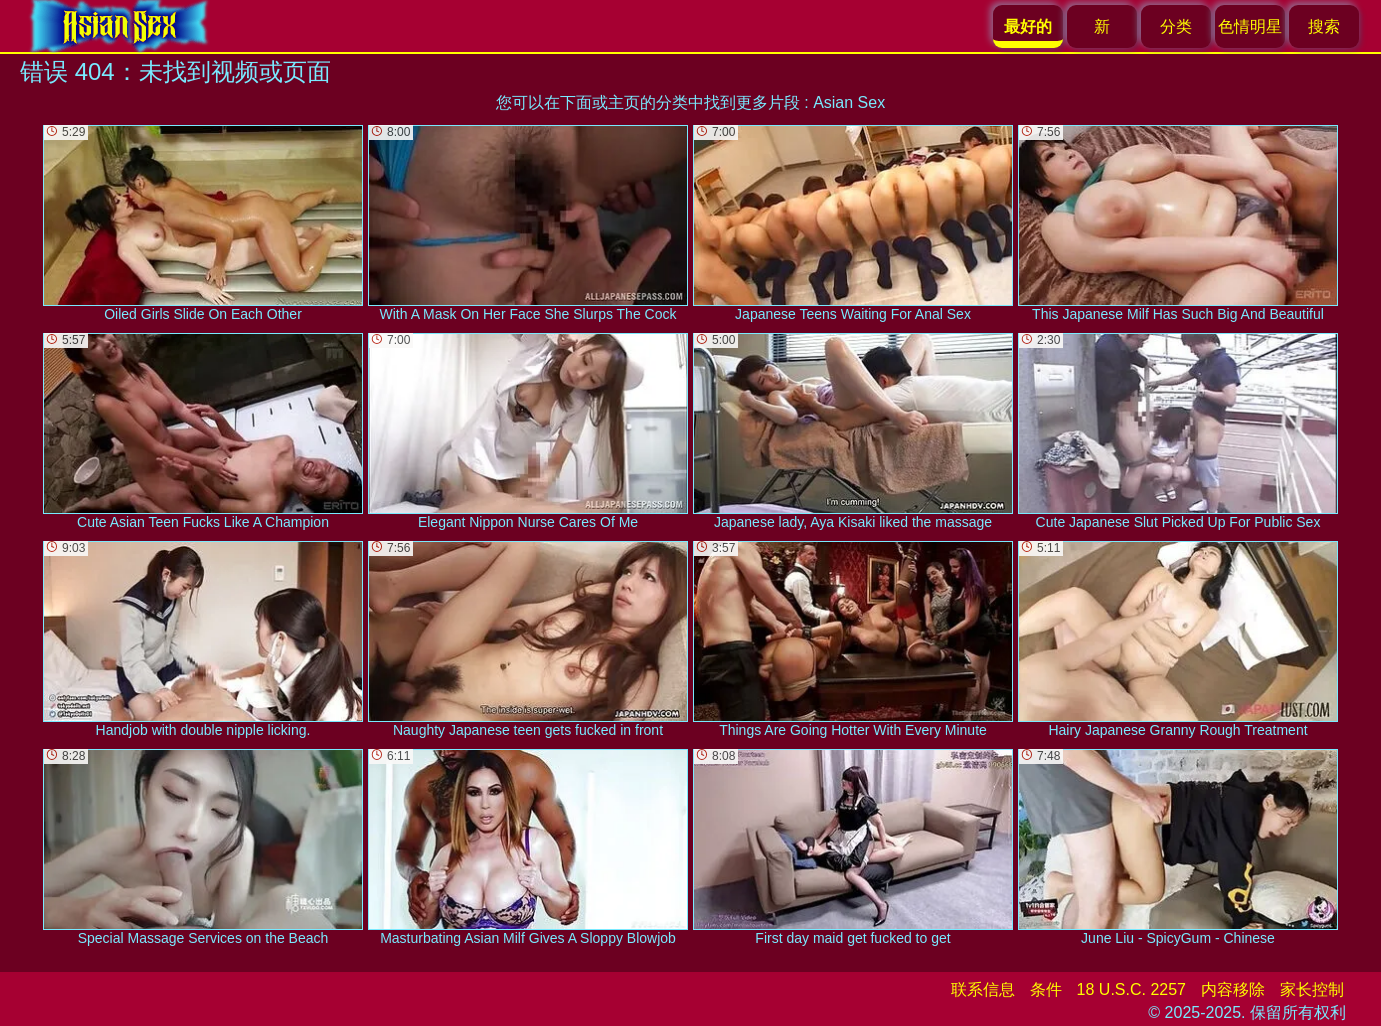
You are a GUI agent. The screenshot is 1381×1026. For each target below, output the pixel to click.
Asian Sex (849, 102)
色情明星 (1250, 26)
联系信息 (983, 989)
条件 (1046, 989)
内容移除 (1233, 989)
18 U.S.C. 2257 (1131, 989)
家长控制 (1312, 989)
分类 (1176, 26)
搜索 (1324, 26)
